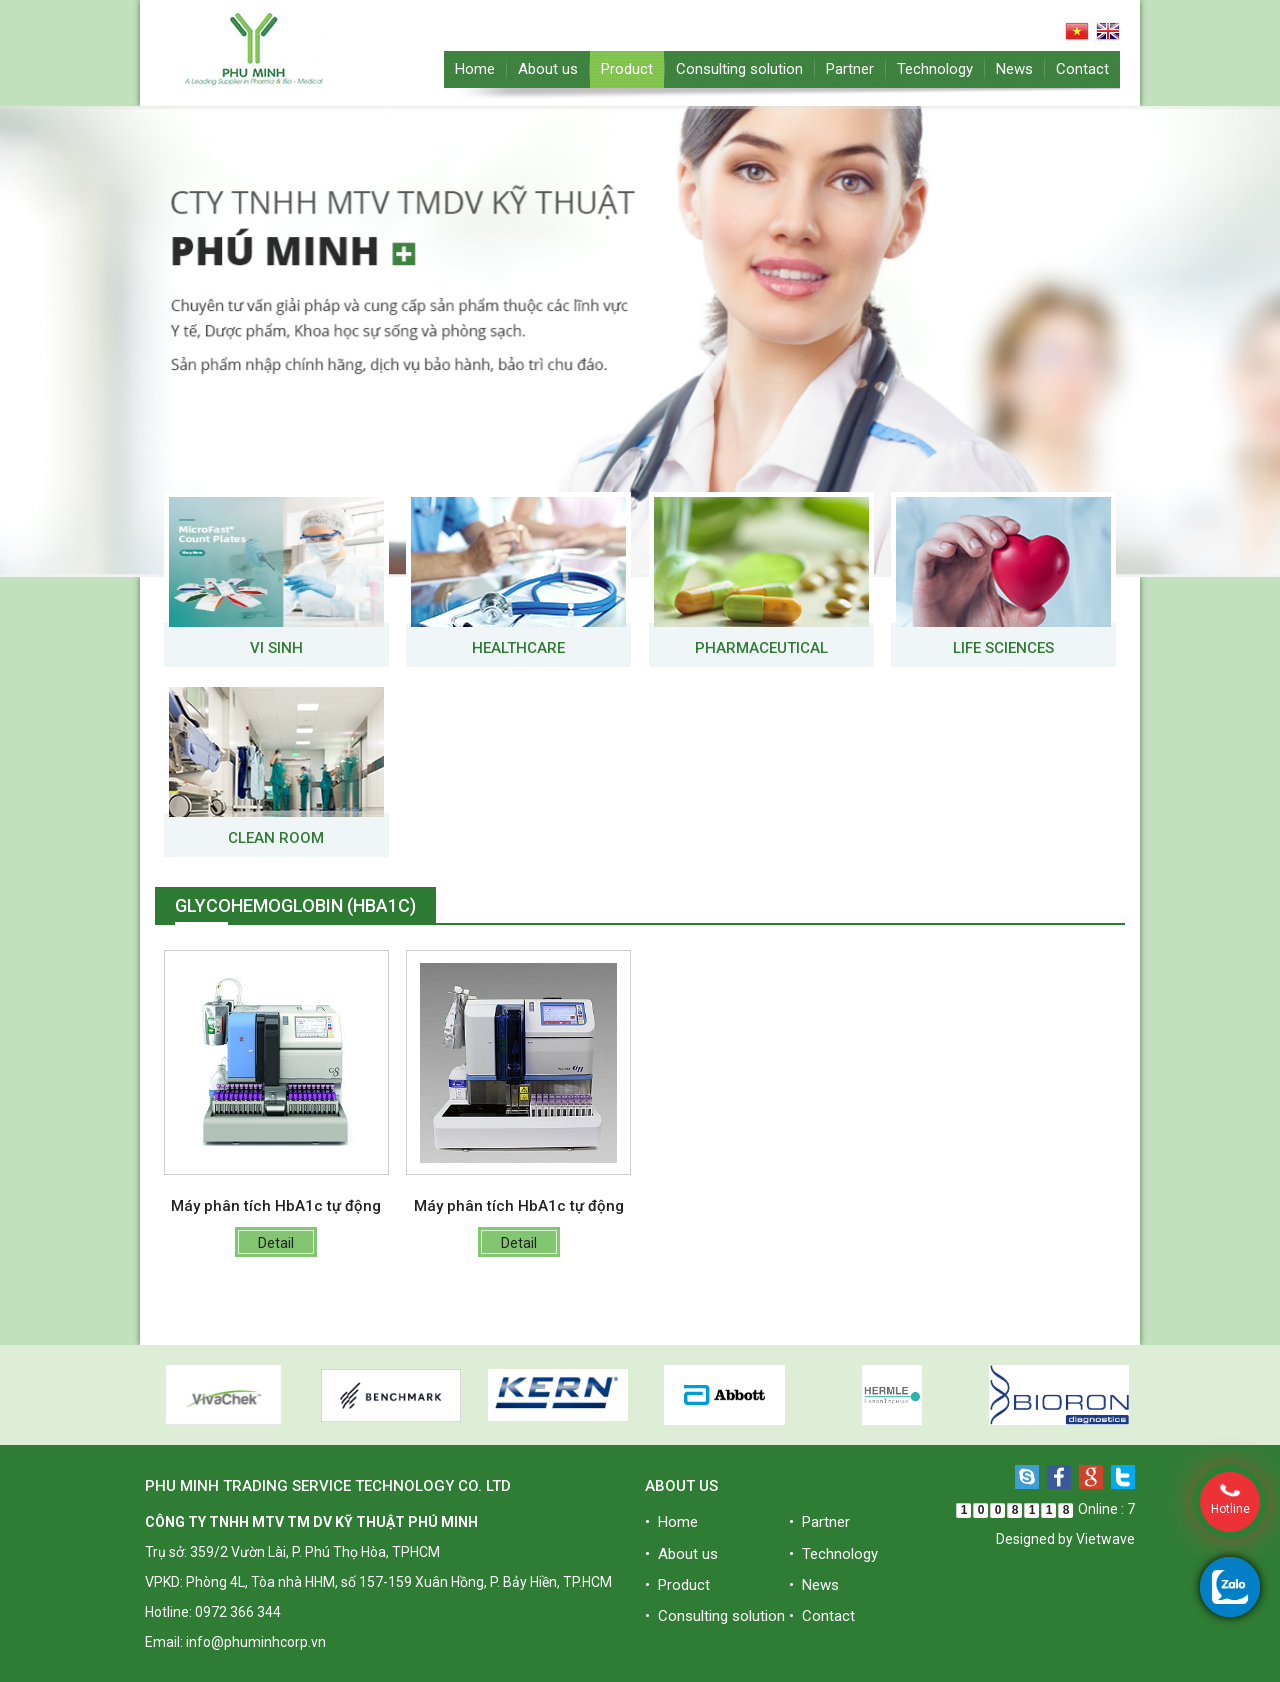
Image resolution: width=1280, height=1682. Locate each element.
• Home (671, 1522)
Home (475, 69)
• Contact (822, 1616)
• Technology (833, 1554)
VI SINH (276, 648)
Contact (1082, 69)
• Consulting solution (715, 1616)
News (1014, 69)
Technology (935, 69)
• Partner (819, 1522)
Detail (276, 1243)
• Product (677, 1585)
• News (814, 1585)
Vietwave (1105, 1539)
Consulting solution (739, 69)
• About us (681, 1554)
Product (627, 69)
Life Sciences (1003, 648)
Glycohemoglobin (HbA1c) (295, 905)
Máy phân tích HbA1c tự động (276, 1206)
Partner (850, 69)
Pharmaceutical (761, 648)
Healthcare (518, 648)
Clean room (276, 838)
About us (548, 69)
